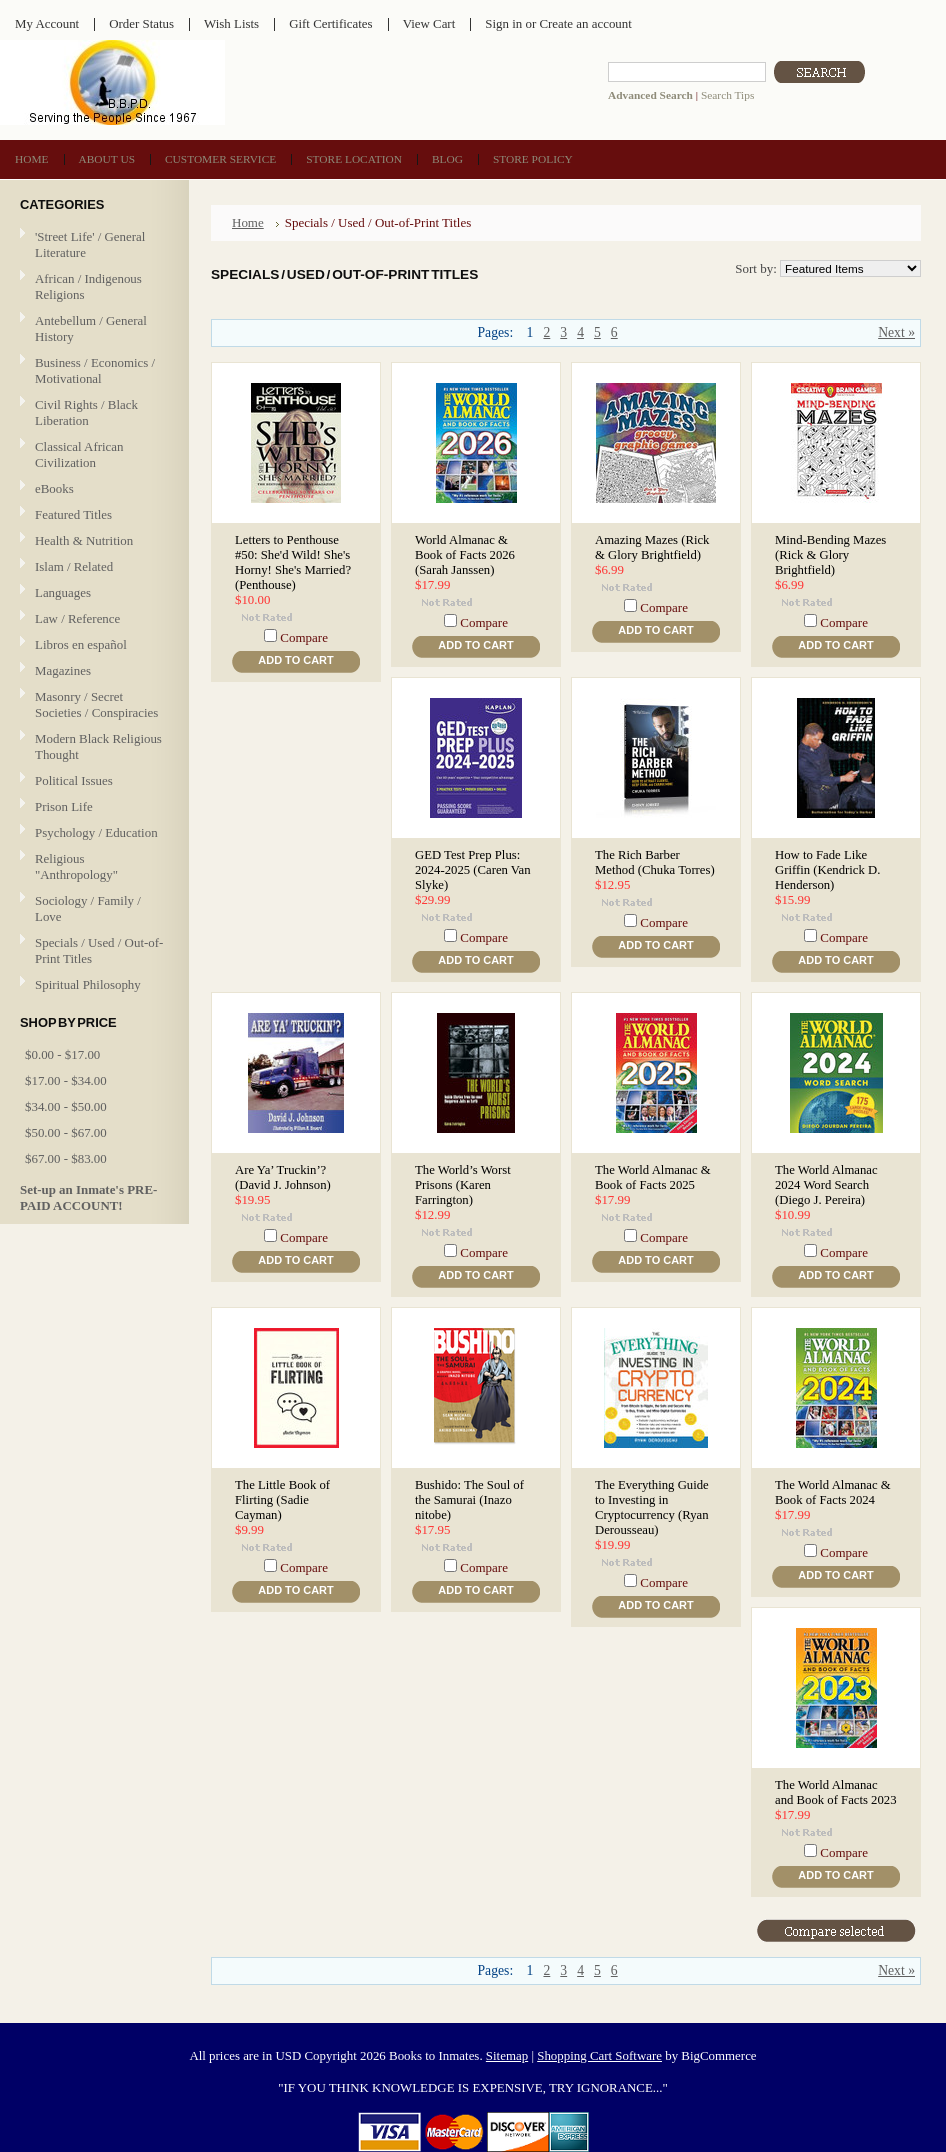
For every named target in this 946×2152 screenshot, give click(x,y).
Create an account (585, 23)
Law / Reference (77, 618)
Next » (896, 332)
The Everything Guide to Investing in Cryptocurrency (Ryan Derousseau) (652, 1507)
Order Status (141, 23)
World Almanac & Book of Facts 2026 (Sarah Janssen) (465, 555)
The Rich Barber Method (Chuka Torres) (655, 862)
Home (248, 222)
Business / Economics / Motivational (95, 370)
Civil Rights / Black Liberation (86, 412)
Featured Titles (73, 514)
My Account (47, 23)
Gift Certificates (331, 23)
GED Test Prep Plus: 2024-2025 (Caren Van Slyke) (473, 870)
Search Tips (727, 95)
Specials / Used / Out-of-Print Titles (99, 950)
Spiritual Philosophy (88, 984)
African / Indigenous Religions (88, 286)
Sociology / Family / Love (88, 908)
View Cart (429, 23)
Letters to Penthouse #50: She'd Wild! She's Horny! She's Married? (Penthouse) (293, 562)
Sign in (503, 23)
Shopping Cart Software (599, 2055)
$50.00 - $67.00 (66, 1132)
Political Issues (74, 780)
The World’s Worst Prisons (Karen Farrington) (463, 1185)
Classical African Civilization (79, 454)
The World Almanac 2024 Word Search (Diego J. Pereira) (826, 1185)
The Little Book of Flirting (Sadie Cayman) (282, 1500)
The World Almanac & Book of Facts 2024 (833, 1492)
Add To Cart (295, 660)
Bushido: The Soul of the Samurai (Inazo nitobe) (469, 1500)
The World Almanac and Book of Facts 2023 (836, 1792)
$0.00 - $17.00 (62, 1054)
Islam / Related (74, 566)
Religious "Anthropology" (76, 866)
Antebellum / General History (91, 328)
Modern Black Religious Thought (98, 746)
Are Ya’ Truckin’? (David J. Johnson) (283, 1177)
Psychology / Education (96, 832)
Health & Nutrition (84, 540)
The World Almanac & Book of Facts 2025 (653, 1177)
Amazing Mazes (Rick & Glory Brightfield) (652, 547)
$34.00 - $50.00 (66, 1106)
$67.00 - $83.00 (66, 1158)
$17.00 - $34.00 (66, 1080)
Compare (304, 637)
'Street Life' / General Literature (90, 244)
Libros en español (81, 644)
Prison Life (64, 806)
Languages (63, 592)
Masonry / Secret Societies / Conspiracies (96, 704)
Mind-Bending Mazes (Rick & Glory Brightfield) (830, 555)
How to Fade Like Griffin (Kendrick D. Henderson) (827, 870)
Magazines (63, 670)
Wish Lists (231, 23)
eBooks (54, 488)
